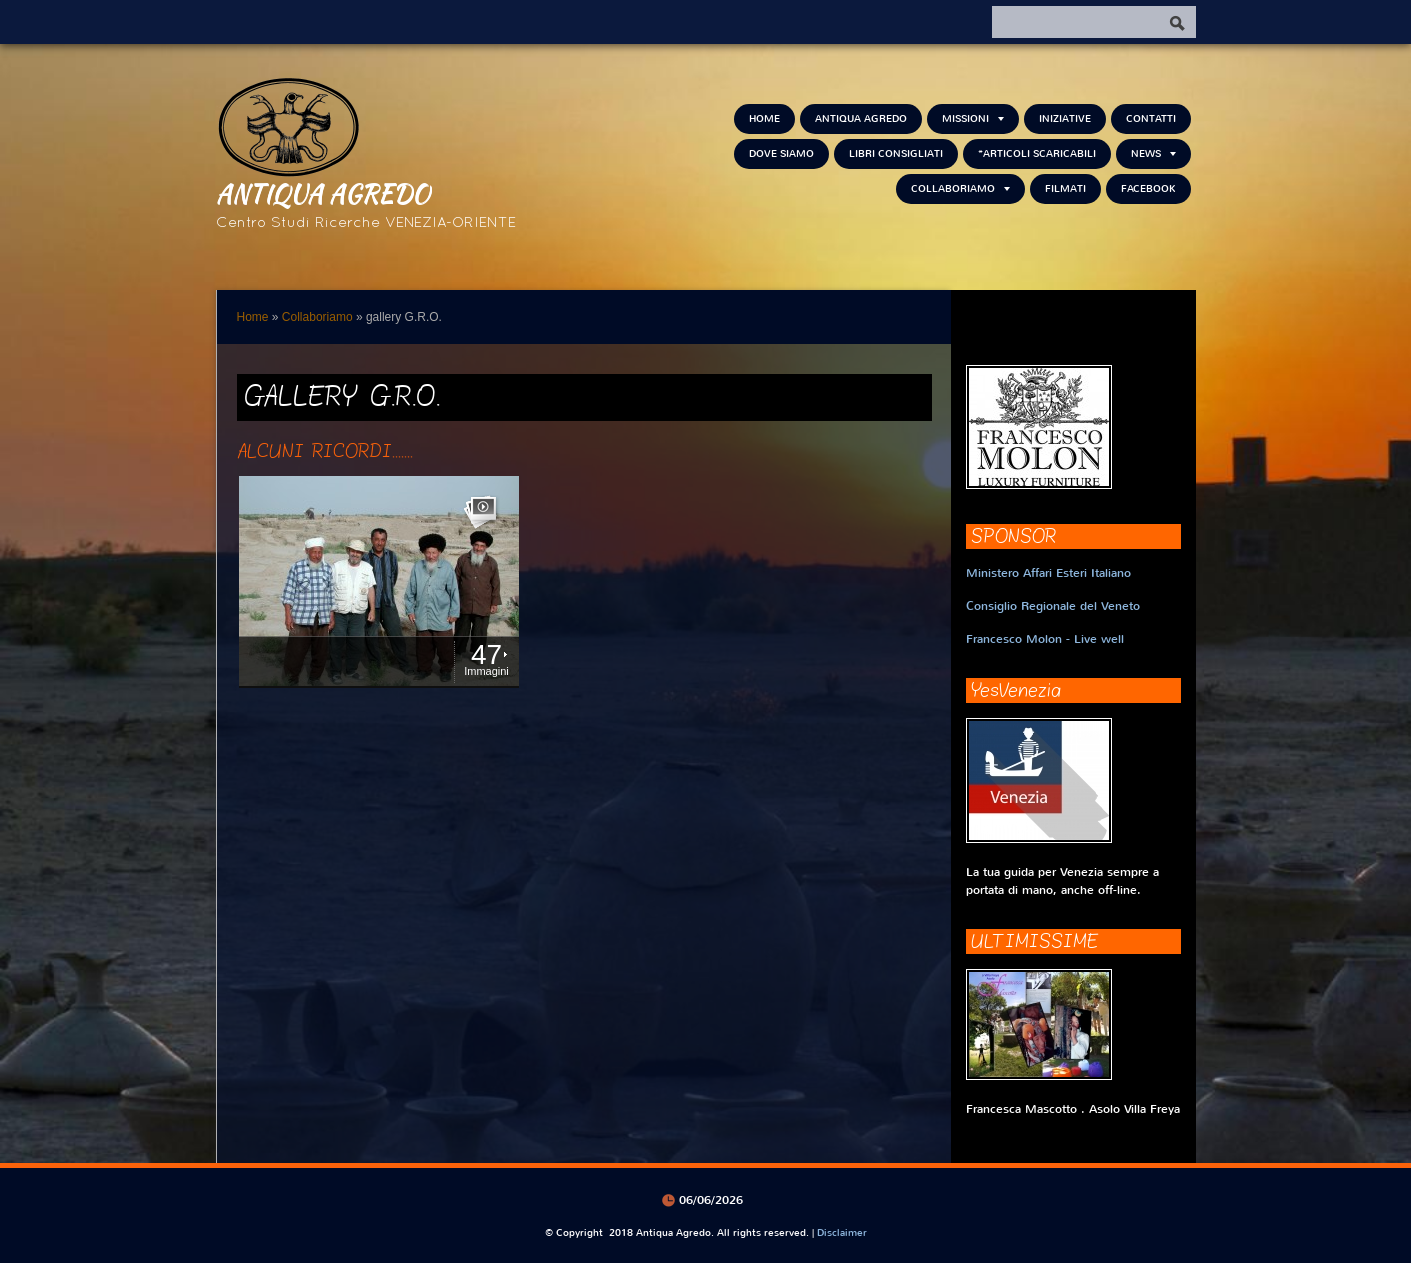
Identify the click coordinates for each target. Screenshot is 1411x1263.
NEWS (1153, 153)
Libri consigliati (896, 153)
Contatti (1151, 118)
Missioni (973, 118)
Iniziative (1065, 118)
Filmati (1065, 188)
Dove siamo (781, 153)
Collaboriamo (960, 188)
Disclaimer (842, 1232)
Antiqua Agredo (323, 193)
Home (764, 118)
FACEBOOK (1148, 188)
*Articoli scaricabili (1037, 153)
